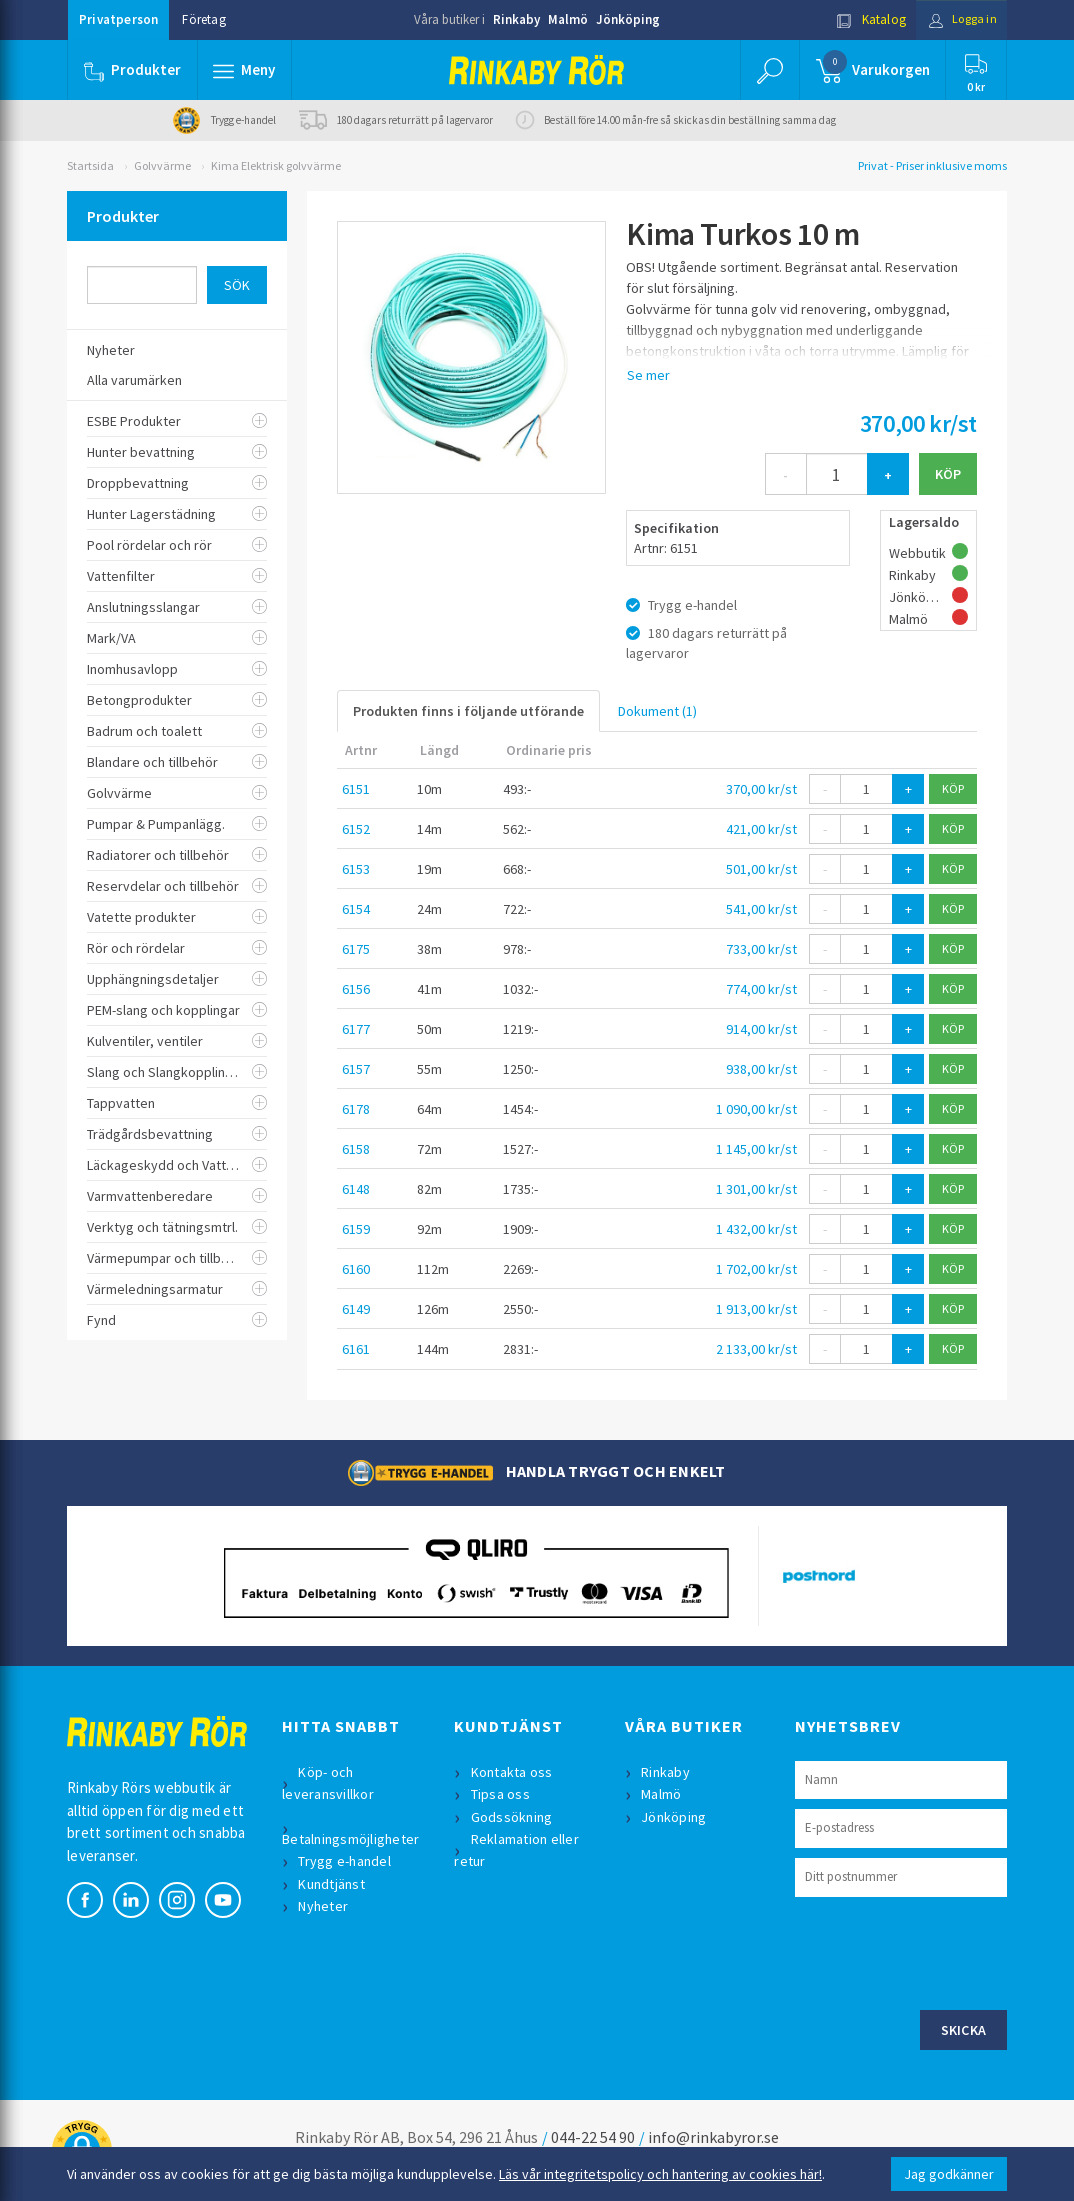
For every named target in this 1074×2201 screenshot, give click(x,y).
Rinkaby (516, 19)
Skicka (964, 2030)
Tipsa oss (501, 1794)
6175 (356, 949)
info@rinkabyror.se (713, 2137)
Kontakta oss (513, 1772)
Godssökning (513, 1817)
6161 (356, 1349)
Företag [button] (203, 19)
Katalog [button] (864, 19)
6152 (356, 829)
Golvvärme (162, 165)
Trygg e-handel (346, 1861)
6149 (356, 1309)
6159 (356, 1229)
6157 (356, 1069)
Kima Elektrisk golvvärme (276, 165)
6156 (356, 989)
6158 (356, 1149)
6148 (356, 1189)
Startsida (90, 165)
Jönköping (628, 19)
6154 (356, 909)
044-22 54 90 (593, 2137)
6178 (356, 1109)
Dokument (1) (657, 711)
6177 (356, 1029)
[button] (245, 70)
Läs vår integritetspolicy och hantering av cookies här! (660, 2174)
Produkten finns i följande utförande (468, 711)
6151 (356, 789)
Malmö (568, 19)
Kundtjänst (333, 1884)
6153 (356, 869)
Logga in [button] (958, 19)
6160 (356, 1269)
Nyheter (325, 1906)
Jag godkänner (949, 2174)
